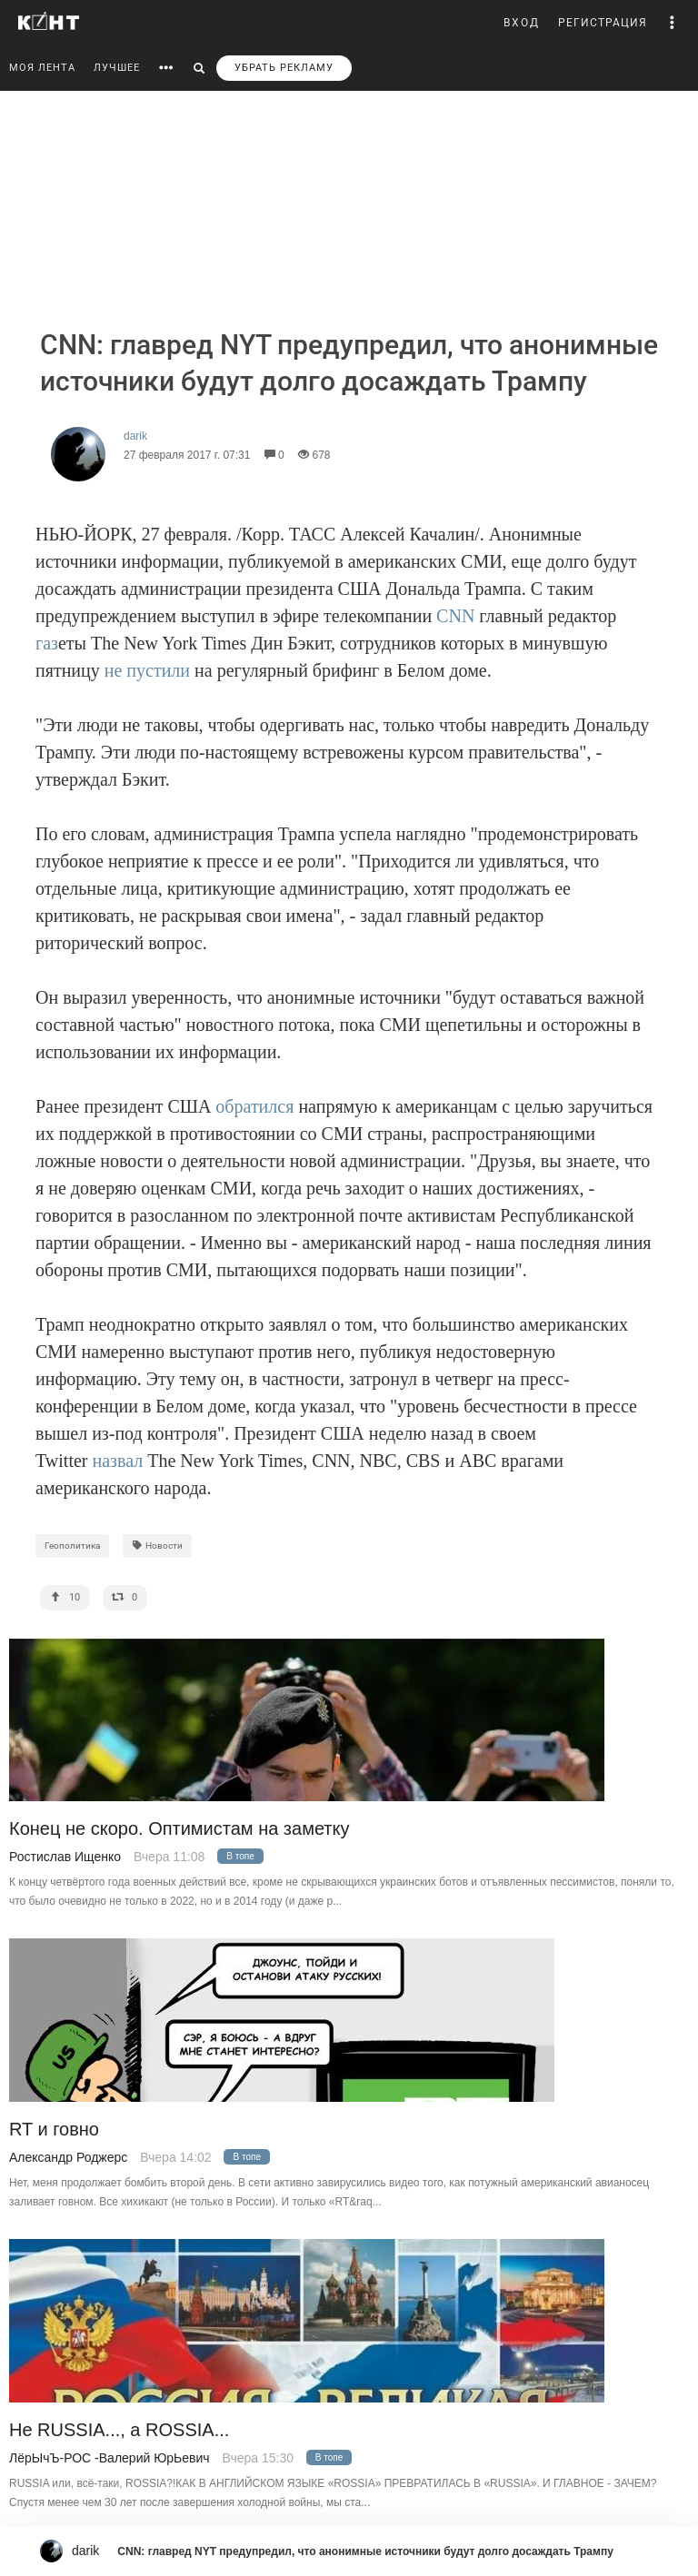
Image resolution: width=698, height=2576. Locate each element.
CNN (455, 616)
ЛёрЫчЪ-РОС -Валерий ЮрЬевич (109, 2458)
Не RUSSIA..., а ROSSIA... (119, 2430)
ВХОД (522, 22)
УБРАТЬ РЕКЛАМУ (284, 68)
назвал (117, 1461)
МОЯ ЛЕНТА (42, 68)
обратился (254, 1106)
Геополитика (72, 1546)
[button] (672, 22)
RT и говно (54, 2129)
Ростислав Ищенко (65, 1856)
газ (46, 643)
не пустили (147, 670)
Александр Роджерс (68, 2157)
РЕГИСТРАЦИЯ (602, 22)
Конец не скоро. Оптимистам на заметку (179, 1828)
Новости (157, 1546)
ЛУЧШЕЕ (117, 68)
